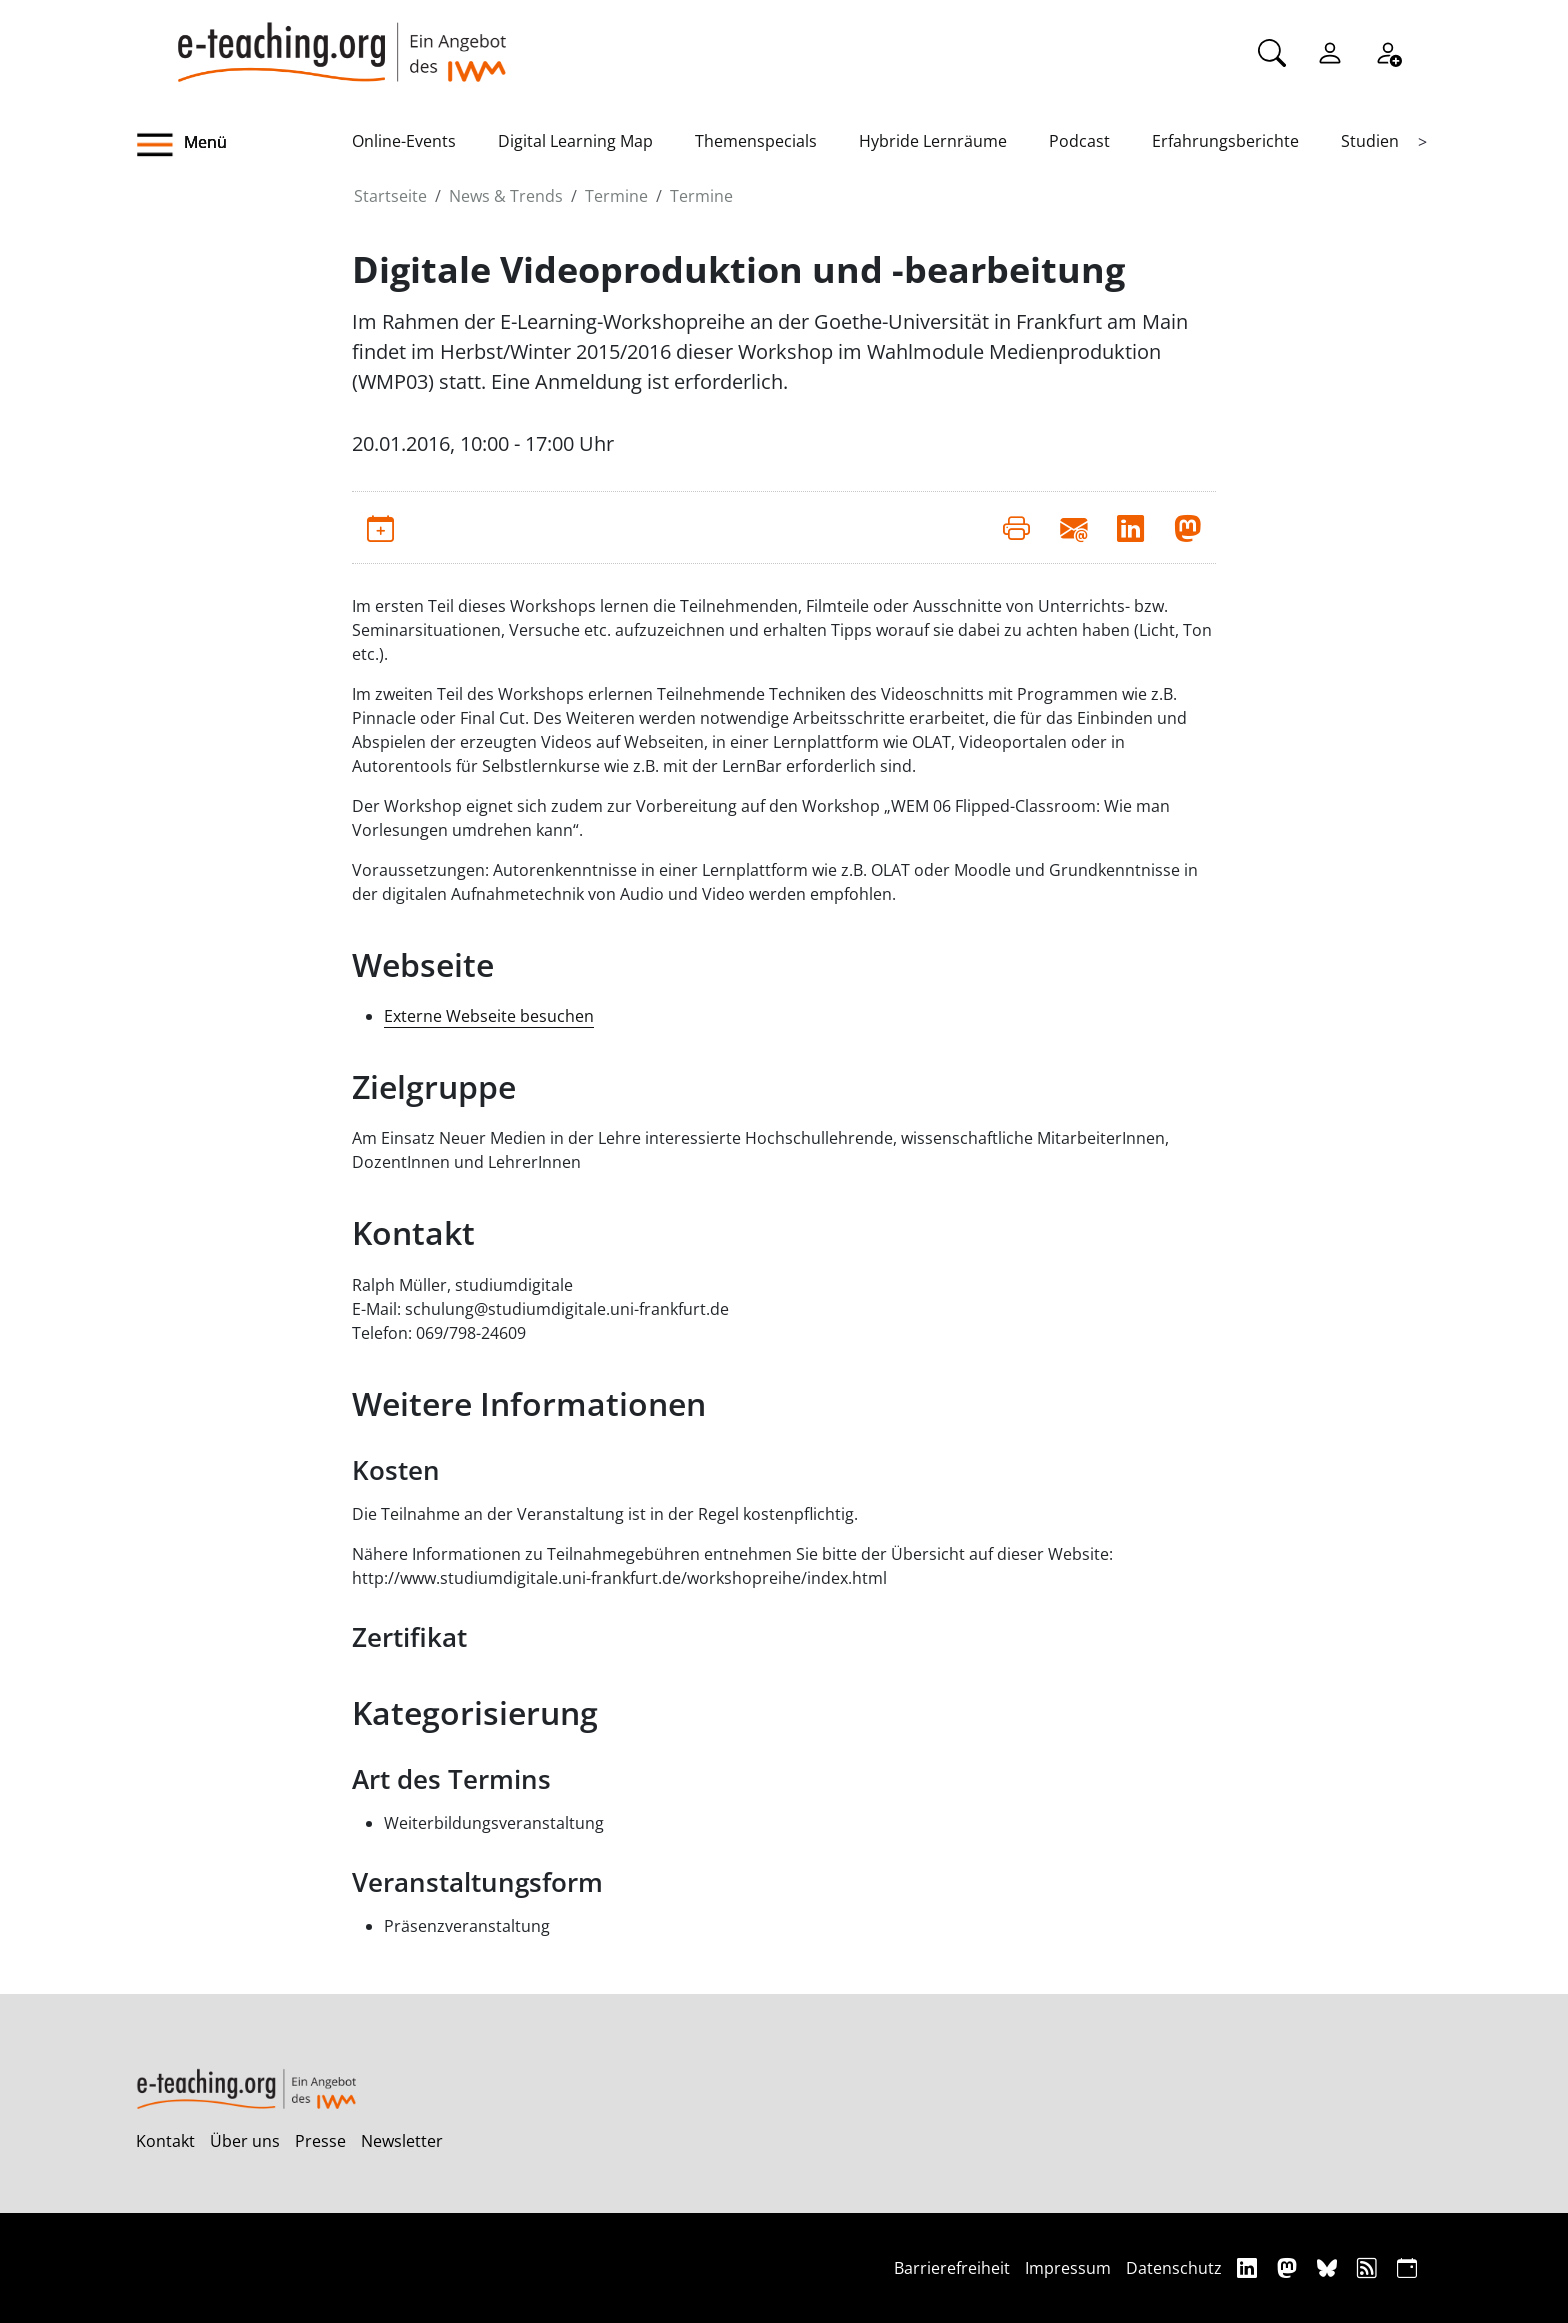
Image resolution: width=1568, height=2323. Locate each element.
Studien (1370, 141)
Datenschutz (1174, 2268)
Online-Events (404, 141)
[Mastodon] (1289, 2267)
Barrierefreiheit (952, 2268)
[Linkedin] (1249, 2267)
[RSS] (1369, 2267)
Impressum (1068, 2268)
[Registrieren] (1388, 51)
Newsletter (402, 2141)
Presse (320, 2141)
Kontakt (165, 2141)
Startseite (390, 196)
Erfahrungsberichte (1225, 141)
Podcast (1079, 141)
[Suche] (1272, 51)
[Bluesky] (1329, 2267)
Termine (616, 196)
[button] (244, 145)
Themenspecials (756, 141)
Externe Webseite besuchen (489, 1016)
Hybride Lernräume (933, 141)
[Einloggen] (1330, 51)
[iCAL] (1407, 2267)
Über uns (245, 2141)
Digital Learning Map (575, 141)
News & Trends (506, 196)
